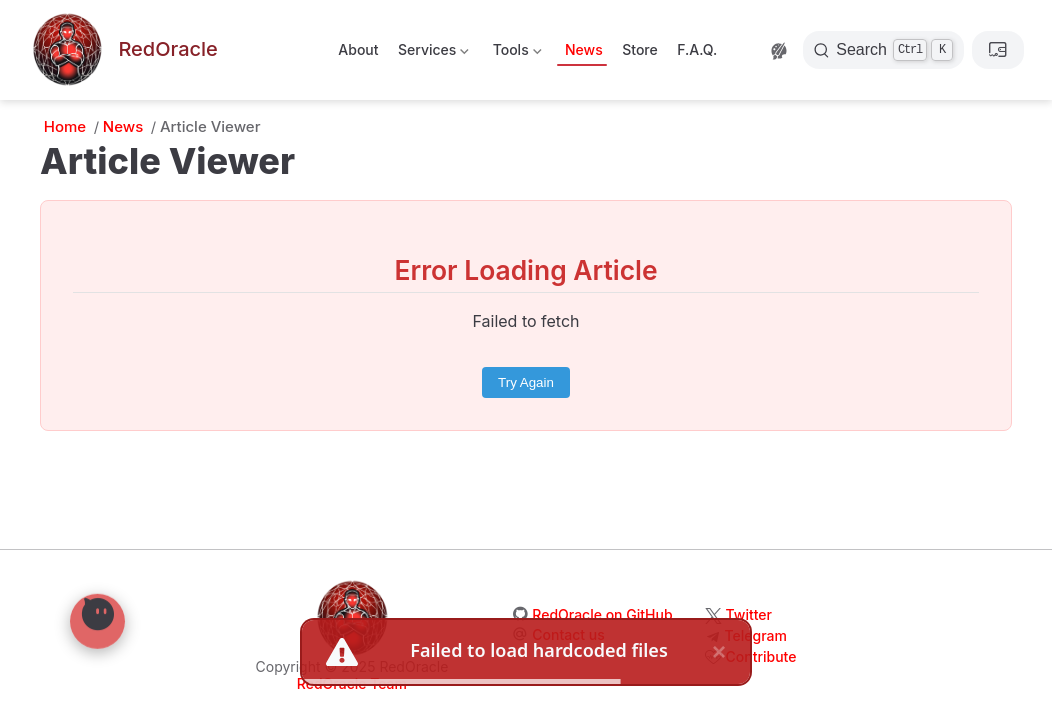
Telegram (756, 635)
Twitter (749, 614)
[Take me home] (123, 50)
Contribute (761, 656)
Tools (515, 53)
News (584, 49)
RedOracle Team (352, 683)
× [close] (719, 649)
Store (640, 49)
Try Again (526, 382)
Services (432, 53)
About (358, 49)
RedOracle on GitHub (602, 614)
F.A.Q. (697, 49)
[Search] (883, 50)
